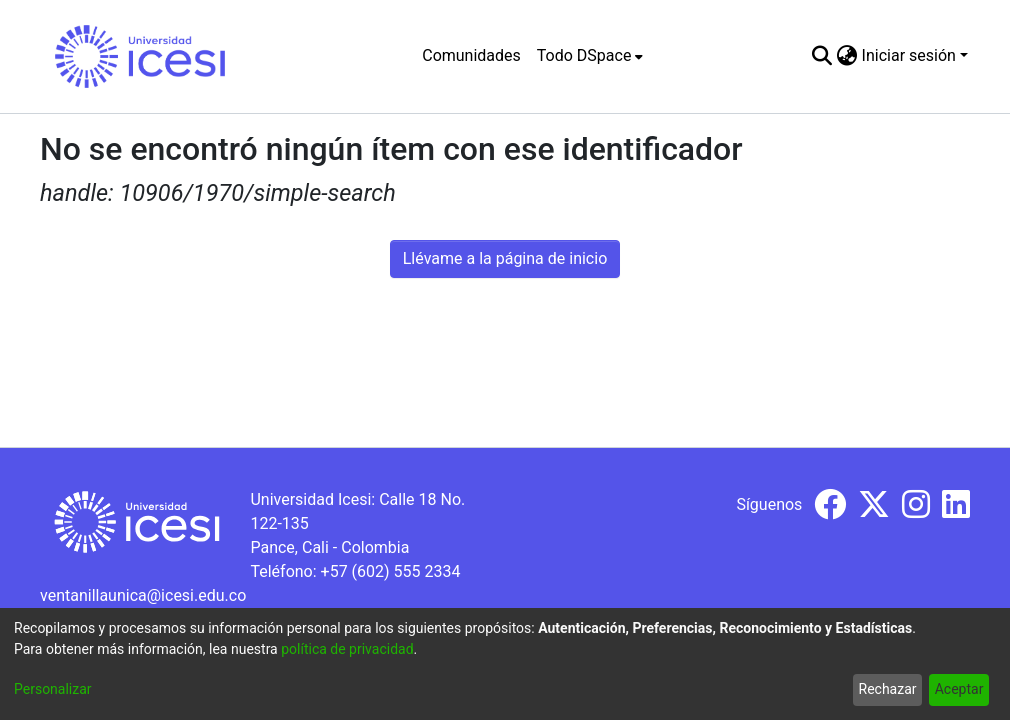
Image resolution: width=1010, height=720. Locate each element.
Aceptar (959, 689)
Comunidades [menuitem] (471, 55)
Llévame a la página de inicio (505, 258)
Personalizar (53, 689)
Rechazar (888, 689)
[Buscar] (822, 56)
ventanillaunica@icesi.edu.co (143, 595)
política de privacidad (347, 649)
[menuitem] (590, 56)
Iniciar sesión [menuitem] (909, 55)
